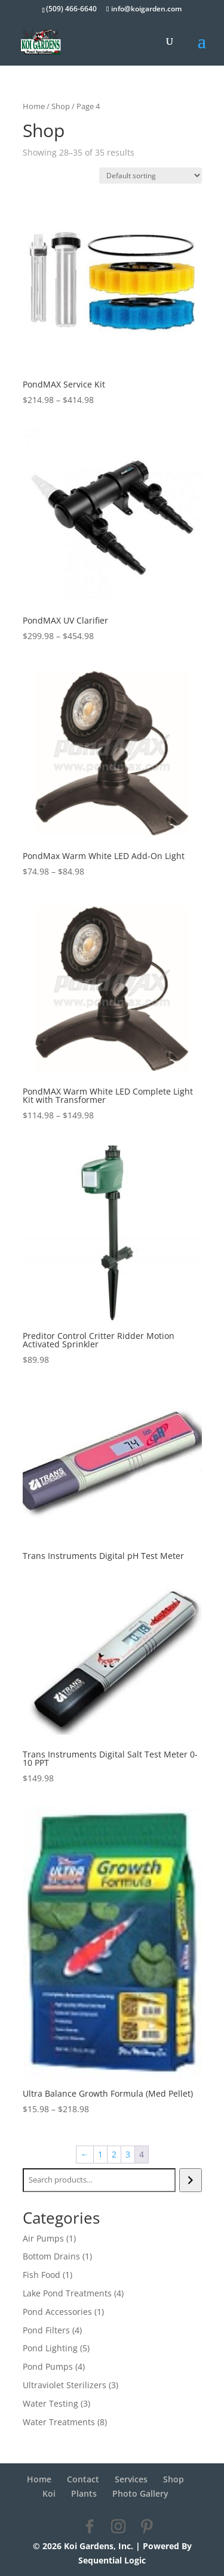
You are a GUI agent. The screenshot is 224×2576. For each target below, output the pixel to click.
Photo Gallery (140, 2493)
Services (131, 2479)
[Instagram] (118, 2526)
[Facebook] (90, 2526)
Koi (49, 2493)
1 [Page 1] (100, 2154)
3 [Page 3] (127, 2154)
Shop (60, 106)
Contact (83, 2479)
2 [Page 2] (114, 2154)
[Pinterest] (147, 2526)
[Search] (190, 2180)
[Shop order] (150, 176)
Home (34, 106)
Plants (84, 2493)
